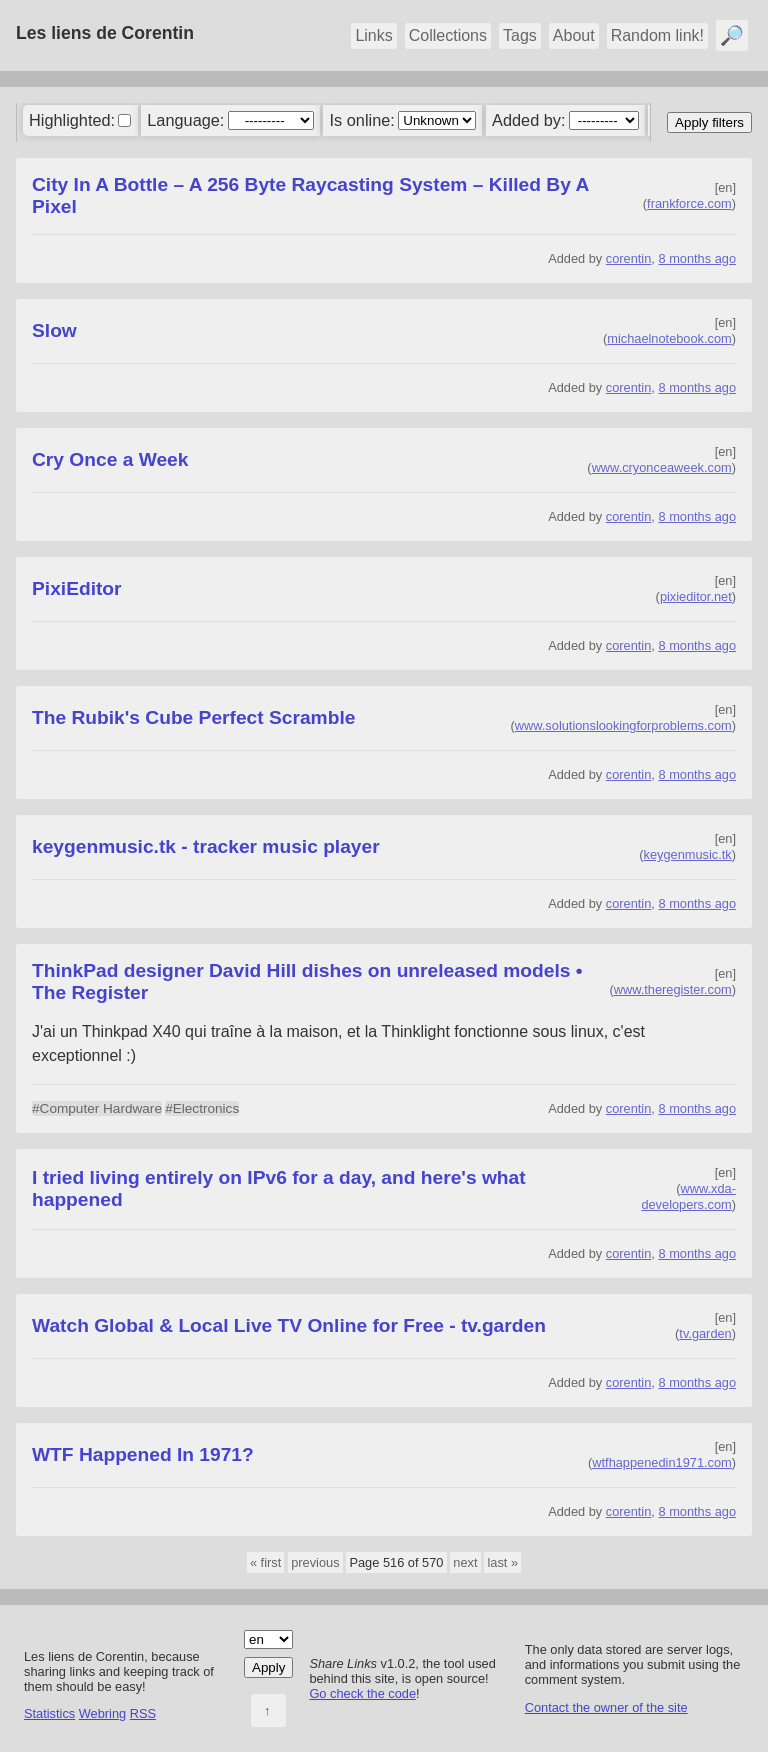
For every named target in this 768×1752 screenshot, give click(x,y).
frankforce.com (689, 203)
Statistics (49, 1713)
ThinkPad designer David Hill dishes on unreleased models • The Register (307, 981)
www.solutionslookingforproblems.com (623, 725)
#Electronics (202, 1108)
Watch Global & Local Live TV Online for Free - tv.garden (289, 1325)
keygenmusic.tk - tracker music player (206, 846)
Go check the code (362, 1693)
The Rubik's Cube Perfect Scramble (193, 717)
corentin (629, 258)
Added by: (528, 120)
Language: (185, 120)
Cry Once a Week (110, 459)
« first (265, 1562)
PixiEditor (77, 588)
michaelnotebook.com (669, 338)
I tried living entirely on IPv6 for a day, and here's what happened (279, 1188)
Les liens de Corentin (105, 33)
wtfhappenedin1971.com (661, 1462)
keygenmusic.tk (688, 854)
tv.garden (705, 1333)
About (574, 35)
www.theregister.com (673, 989)
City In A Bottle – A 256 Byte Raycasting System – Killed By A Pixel (310, 195)
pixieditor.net (696, 596)
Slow (54, 330)
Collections (448, 35)
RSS (143, 1713)
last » (502, 1562)
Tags (520, 35)
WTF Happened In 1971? (143, 1454)
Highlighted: (72, 120)
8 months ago (697, 258)
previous (315, 1562)
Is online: (362, 120)
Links (373, 35)
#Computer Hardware (97, 1108)
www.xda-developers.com (688, 1196)
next (465, 1562)
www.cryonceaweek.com (662, 467)
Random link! (657, 35)
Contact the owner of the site (606, 1707)
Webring (102, 1713)
